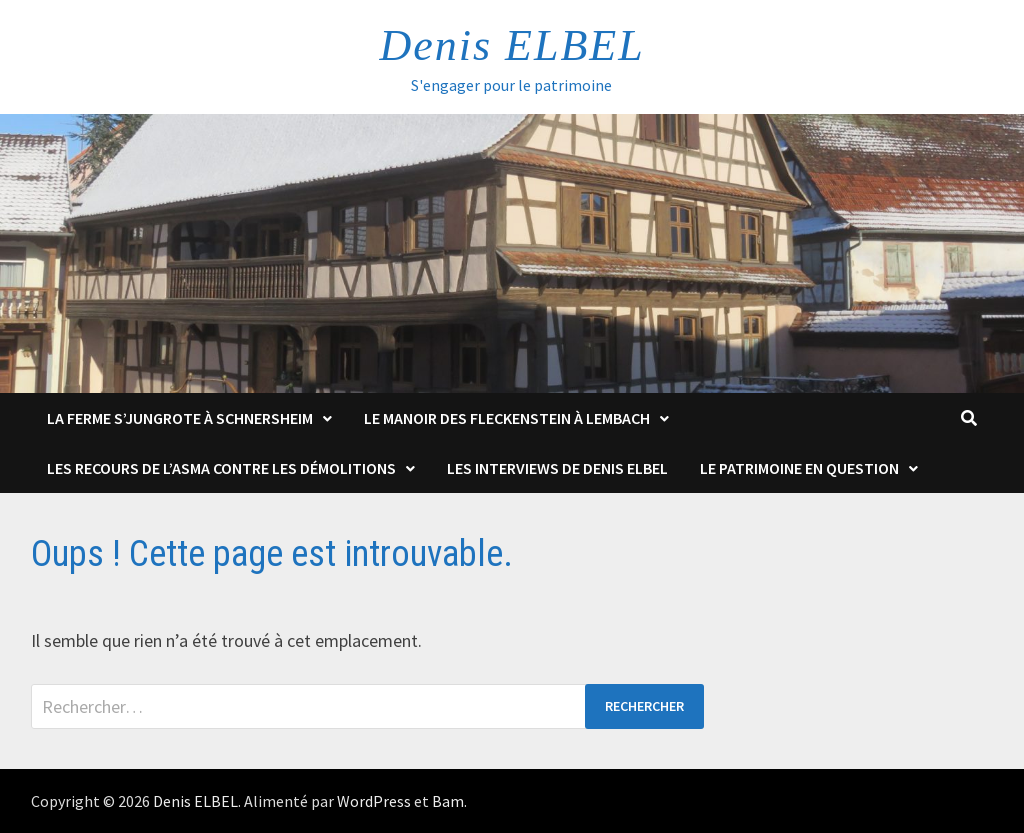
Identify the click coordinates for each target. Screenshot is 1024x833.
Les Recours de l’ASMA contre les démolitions (221, 468)
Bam (448, 801)
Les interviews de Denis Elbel (557, 468)
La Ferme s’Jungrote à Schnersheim (180, 418)
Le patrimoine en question (799, 468)
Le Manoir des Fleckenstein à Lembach (507, 418)
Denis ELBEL (511, 45)
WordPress (374, 801)
